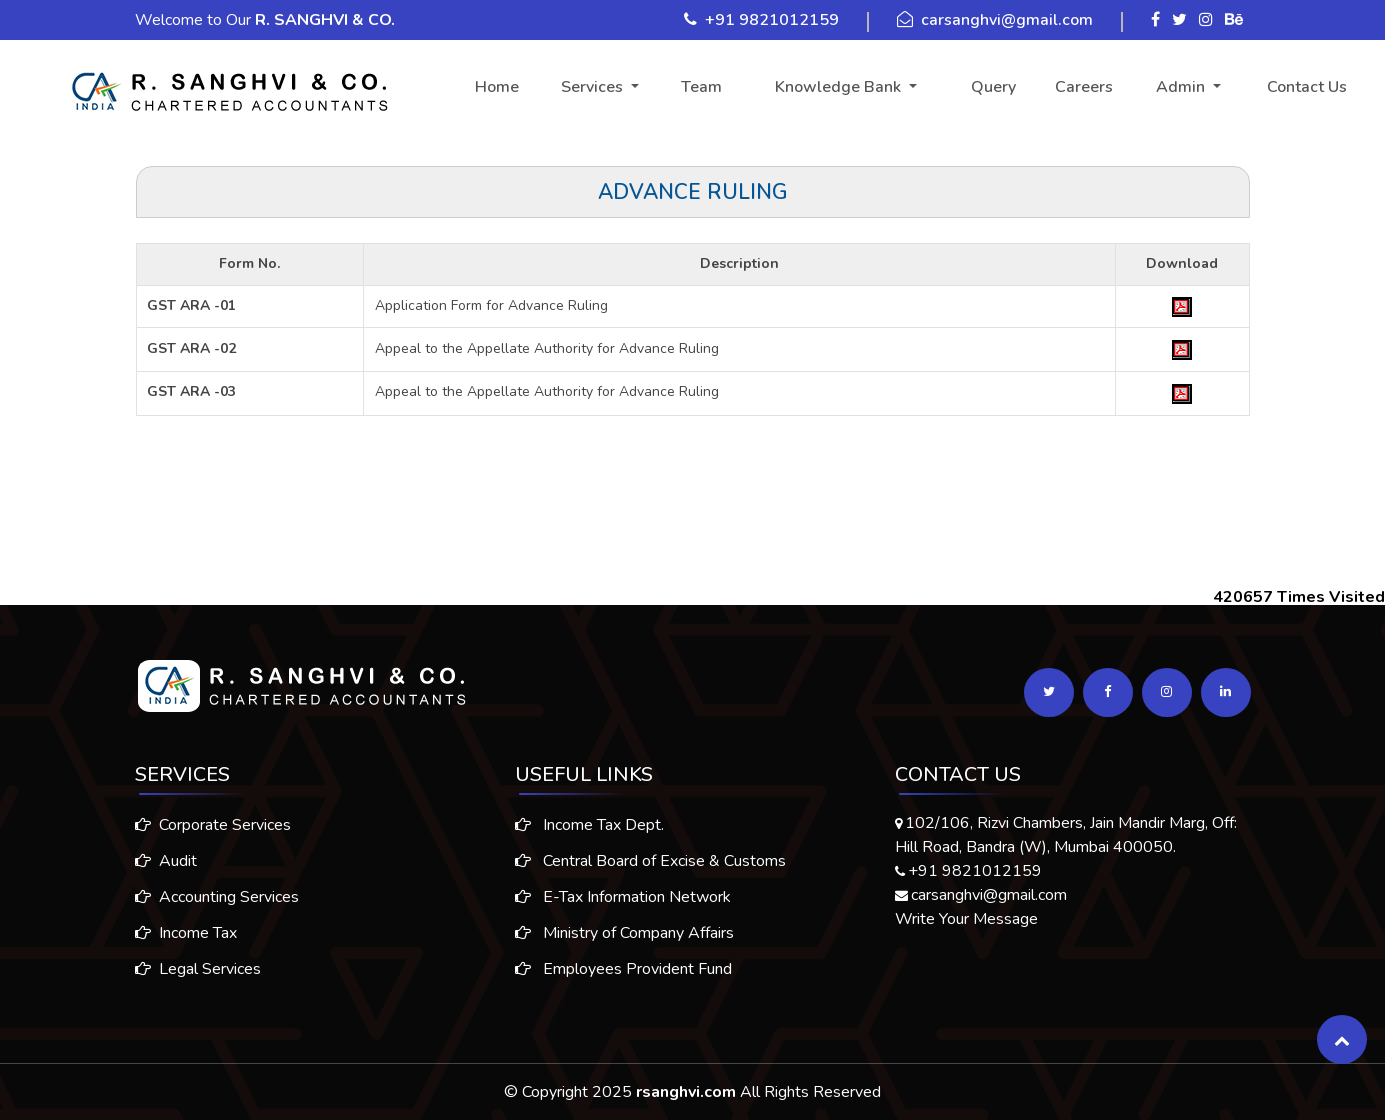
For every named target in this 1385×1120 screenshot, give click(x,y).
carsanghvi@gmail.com (1007, 20)
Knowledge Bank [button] (840, 87)
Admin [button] (1182, 87)
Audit (160, 861)
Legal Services (192, 969)
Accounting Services (211, 897)
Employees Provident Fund (623, 975)
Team (701, 87)
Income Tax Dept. (589, 831)
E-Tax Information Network (623, 903)
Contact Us (1307, 87)
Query (993, 87)
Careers (1084, 87)
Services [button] (594, 87)
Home (497, 87)
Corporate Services (207, 825)
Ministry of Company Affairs (624, 939)
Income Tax (180, 933)
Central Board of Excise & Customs (650, 867)
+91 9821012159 (772, 20)
